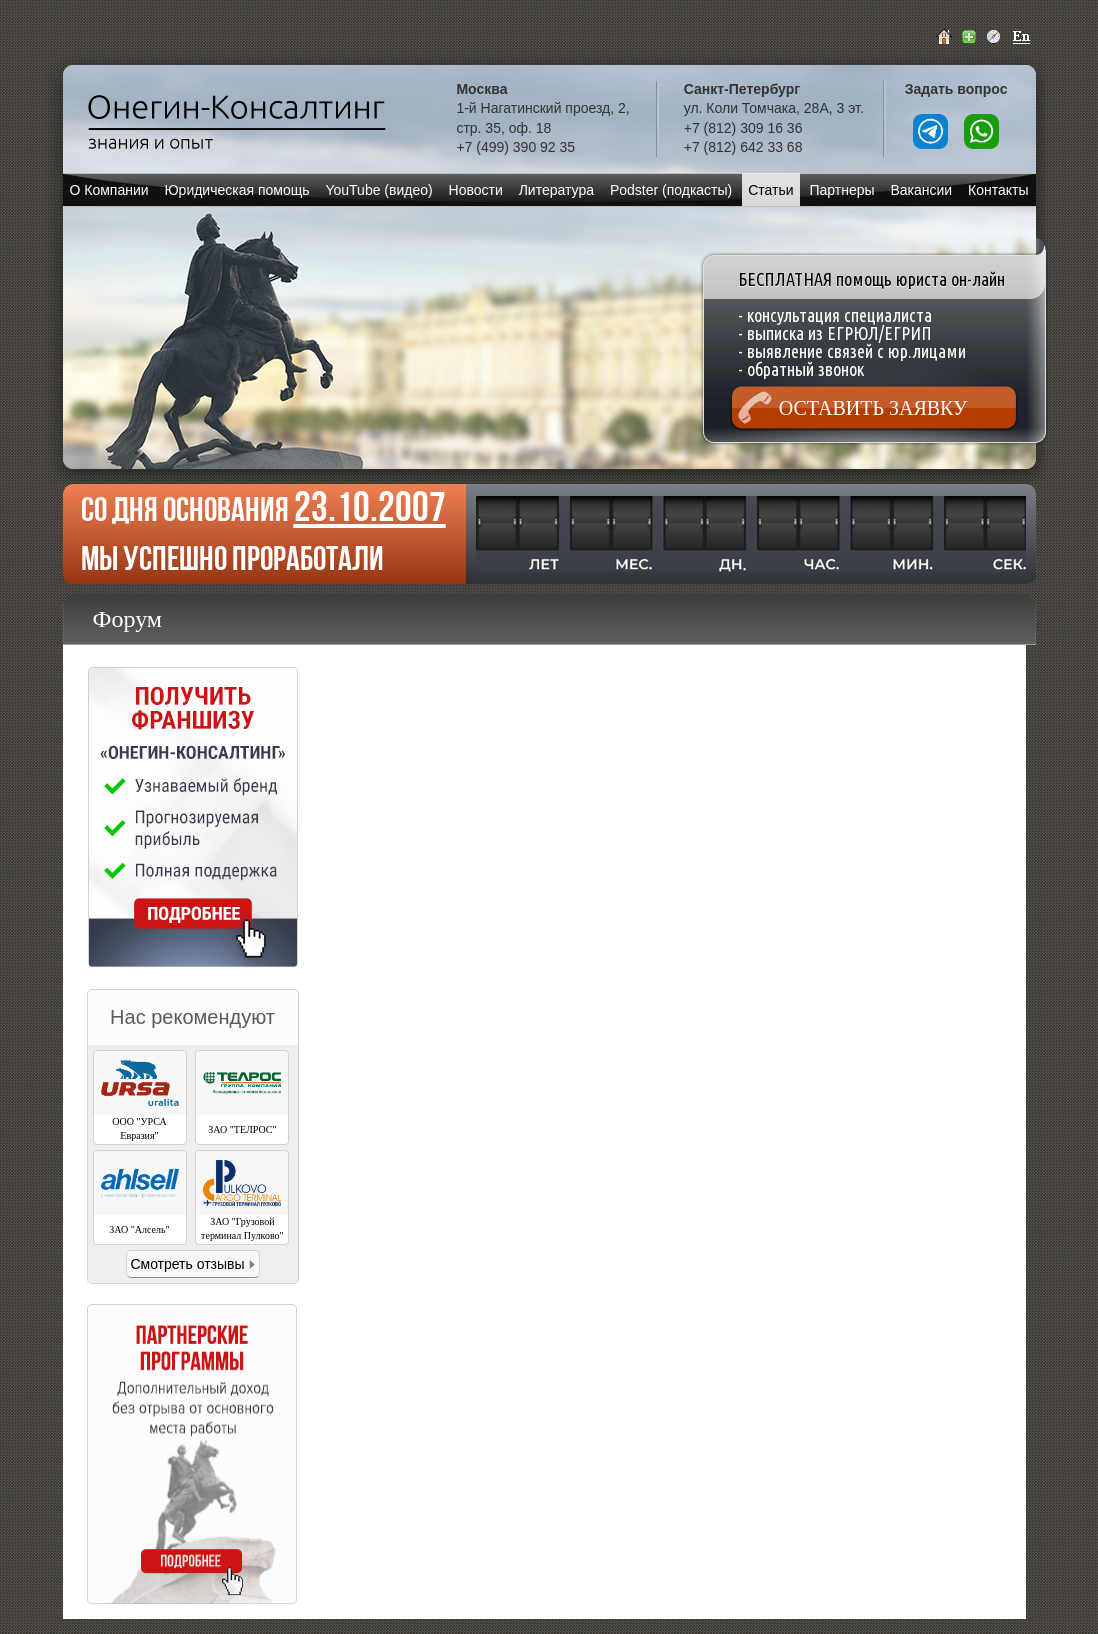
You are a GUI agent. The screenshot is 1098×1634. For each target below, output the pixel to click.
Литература (556, 190)
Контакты (998, 190)
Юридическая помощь (236, 190)
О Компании (108, 190)
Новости (476, 190)
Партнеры (841, 190)
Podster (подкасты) (671, 190)
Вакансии (921, 190)
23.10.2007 (370, 506)
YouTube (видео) (378, 190)
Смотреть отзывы (187, 1264)
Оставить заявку (873, 408)
